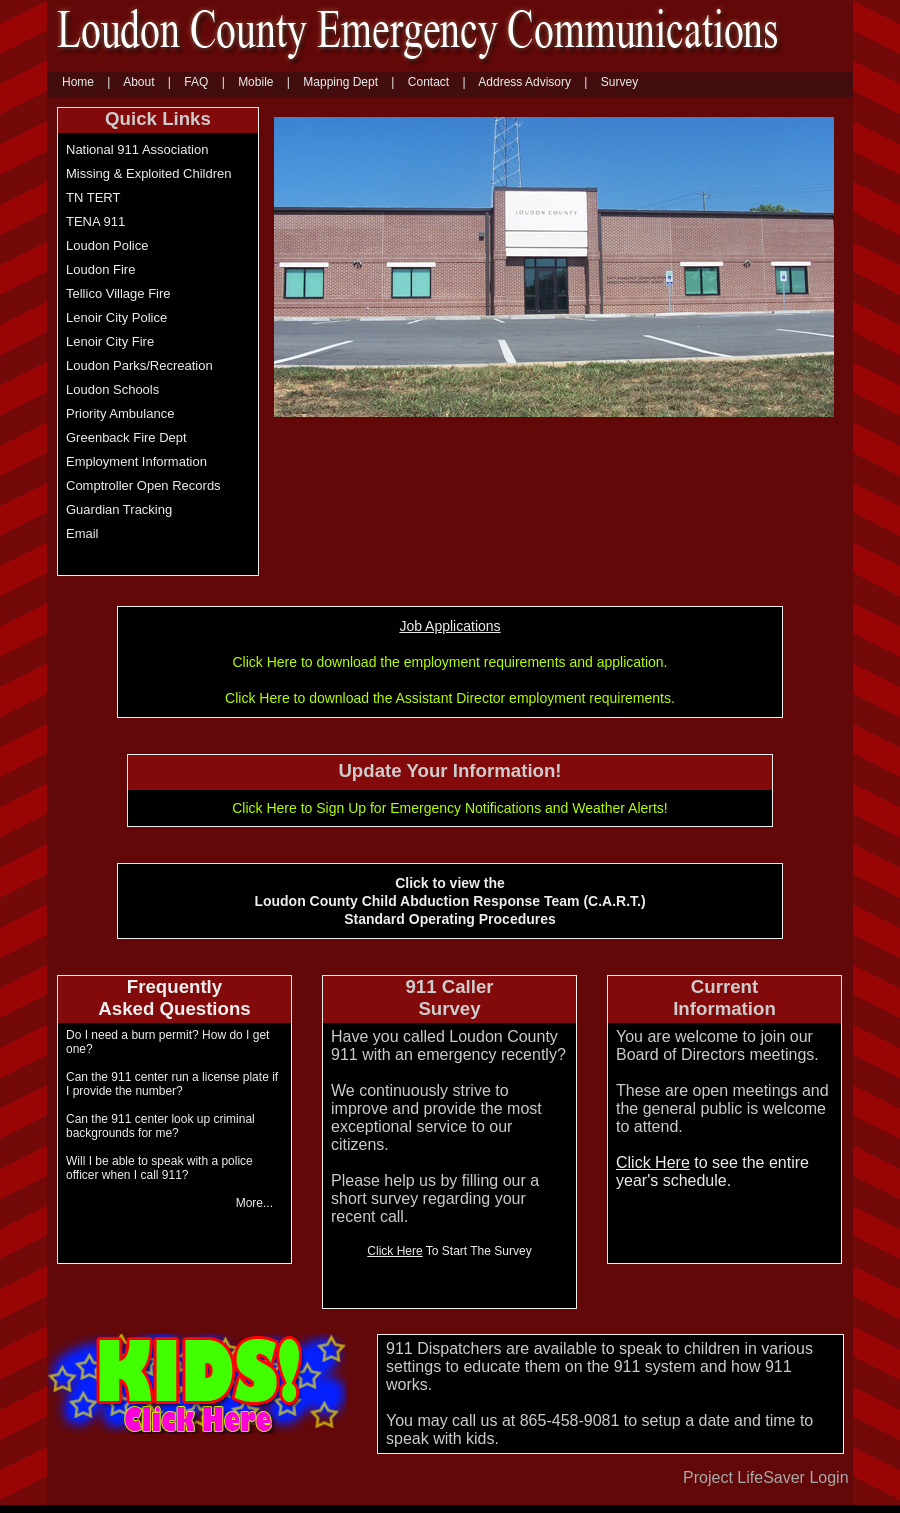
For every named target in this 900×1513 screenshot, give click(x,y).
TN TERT (93, 197)
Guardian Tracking (119, 509)
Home (78, 82)
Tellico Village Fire (118, 293)
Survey (619, 82)
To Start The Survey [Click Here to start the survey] (449, 1251)
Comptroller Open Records (143, 485)
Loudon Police (107, 245)
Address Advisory (524, 82)
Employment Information (136, 461)
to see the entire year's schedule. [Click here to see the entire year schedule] (712, 1171)
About (138, 82)
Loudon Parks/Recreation (139, 365)
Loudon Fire (100, 269)
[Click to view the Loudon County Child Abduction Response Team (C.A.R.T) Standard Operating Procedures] (174, 999)
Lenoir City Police (116, 317)
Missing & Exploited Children (148, 173)
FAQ (196, 82)
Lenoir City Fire (110, 341)
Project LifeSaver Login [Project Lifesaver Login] (765, 1477)
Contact (428, 82)
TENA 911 (95, 221)
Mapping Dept (340, 82)
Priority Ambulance (120, 413)
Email (82, 533)
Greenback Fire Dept (126, 437)
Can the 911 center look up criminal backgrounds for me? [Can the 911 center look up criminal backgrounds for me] (160, 1126)
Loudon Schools (112, 389)
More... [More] (254, 1203)
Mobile (255, 82)
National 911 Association (137, 149)
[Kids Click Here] (197, 1428)
